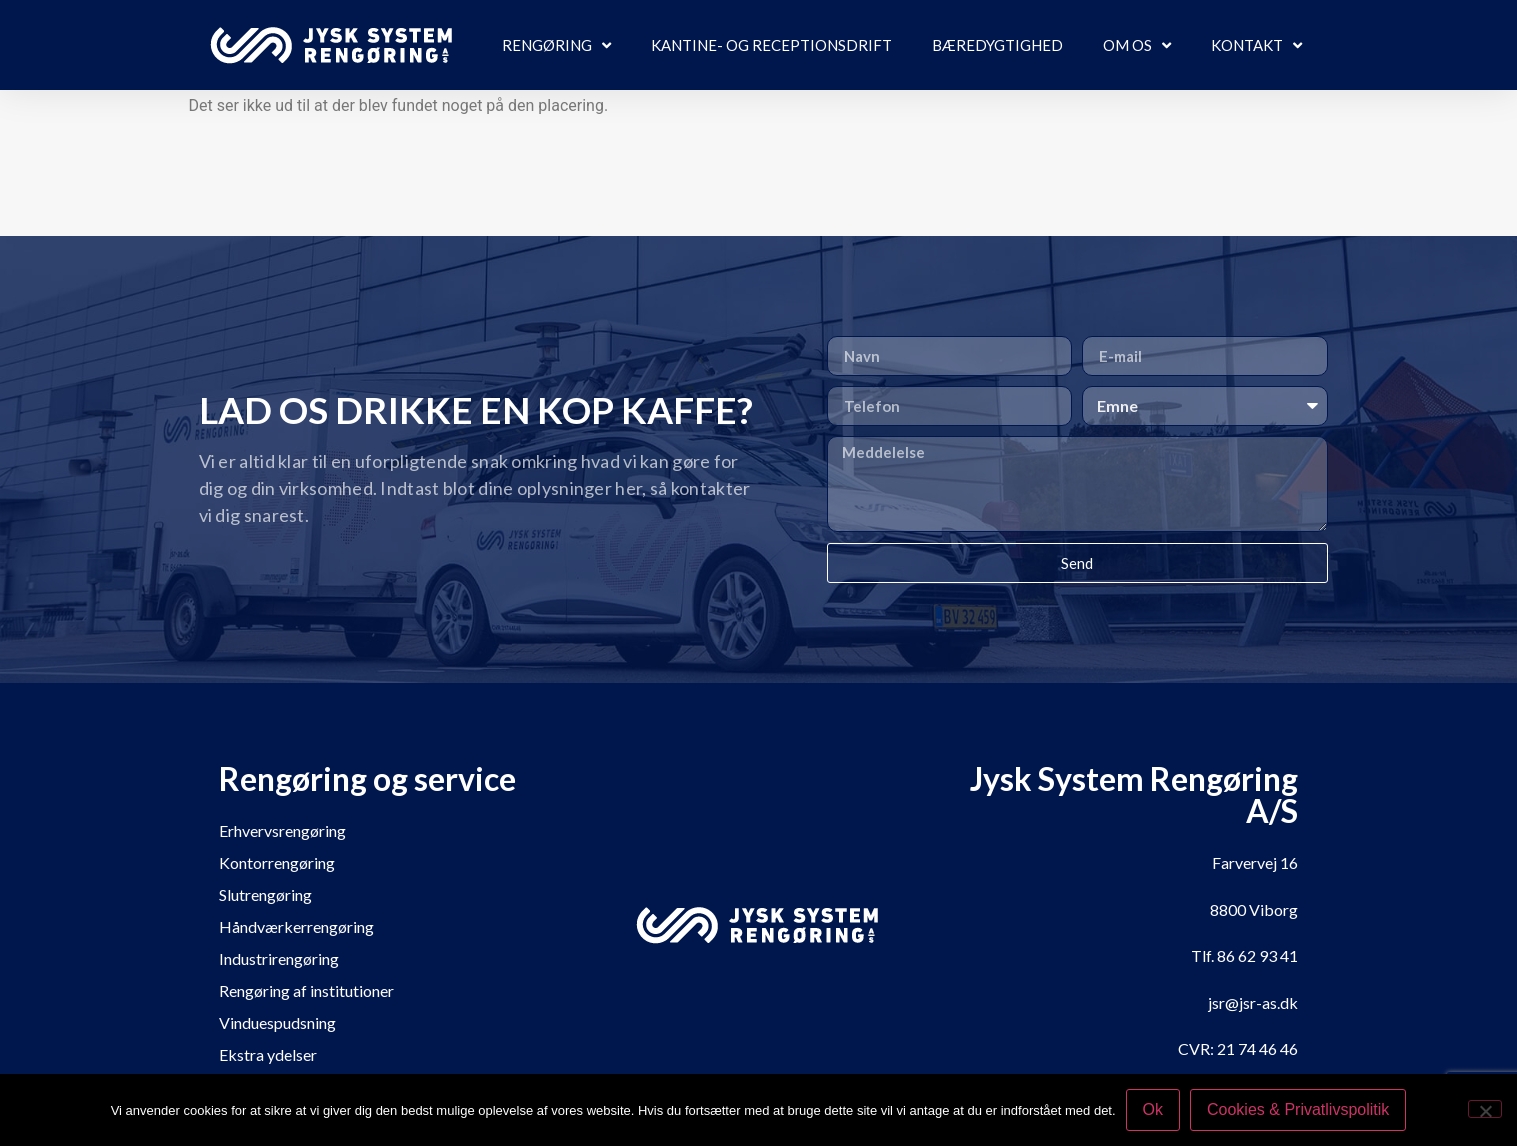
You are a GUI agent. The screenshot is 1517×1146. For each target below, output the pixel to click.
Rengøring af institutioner (306, 990)
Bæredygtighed (997, 45)
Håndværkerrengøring (296, 926)
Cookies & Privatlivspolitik (1298, 1109)
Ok (1153, 1109)
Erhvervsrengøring (282, 830)
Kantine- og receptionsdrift (771, 45)
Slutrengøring (265, 894)
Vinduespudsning (277, 1022)
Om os (1137, 45)
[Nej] (1485, 1109)
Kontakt (1256, 45)
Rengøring (556, 45)
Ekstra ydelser (268, 1054)
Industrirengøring (279, 958)
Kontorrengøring (277, 862)
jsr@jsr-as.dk (1253, 1002)
